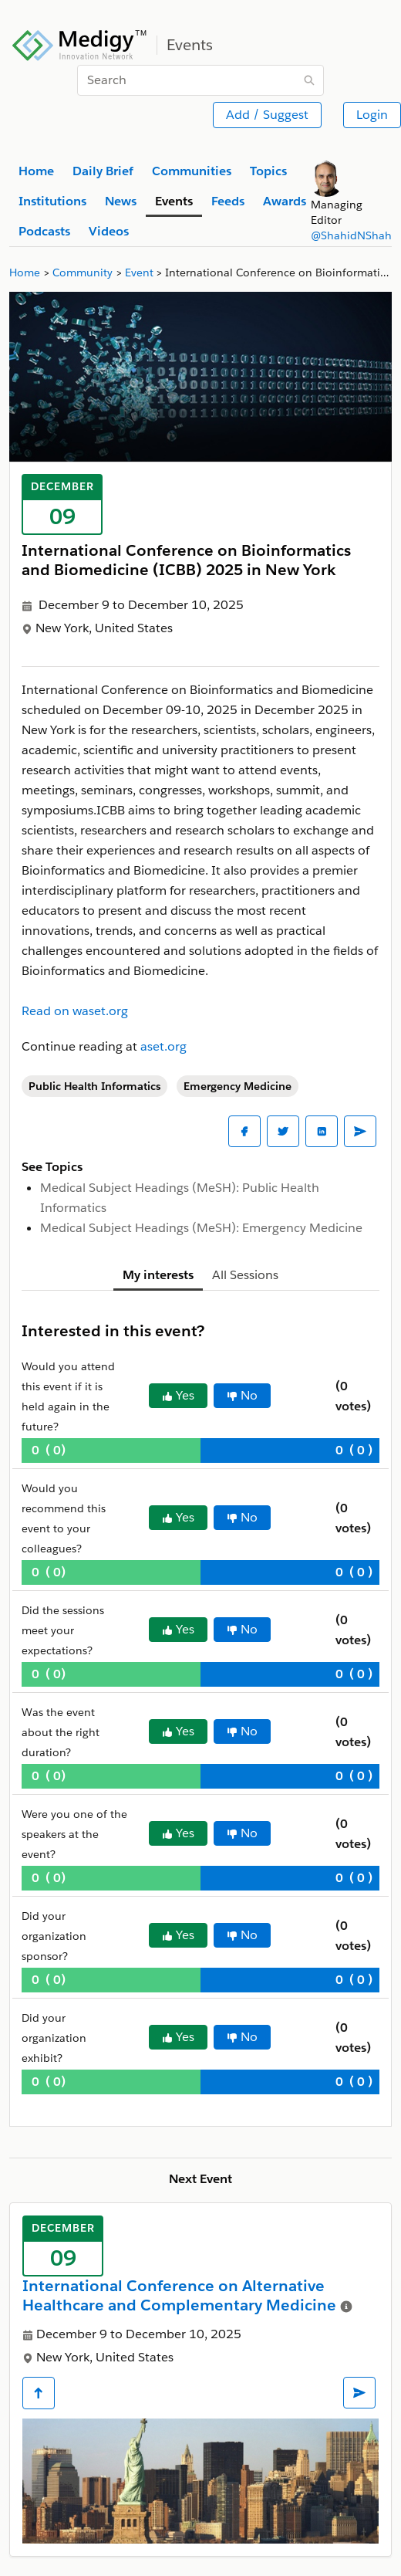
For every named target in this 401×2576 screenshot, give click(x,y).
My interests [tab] (158, 1275)
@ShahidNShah (351, 235)
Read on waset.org (75, 1011)
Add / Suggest (267, 115)
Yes (178, 1395)
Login (372, 115)
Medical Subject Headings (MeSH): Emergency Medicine (201, 1228)
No (242, 1395)
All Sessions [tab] (245, 1275)
